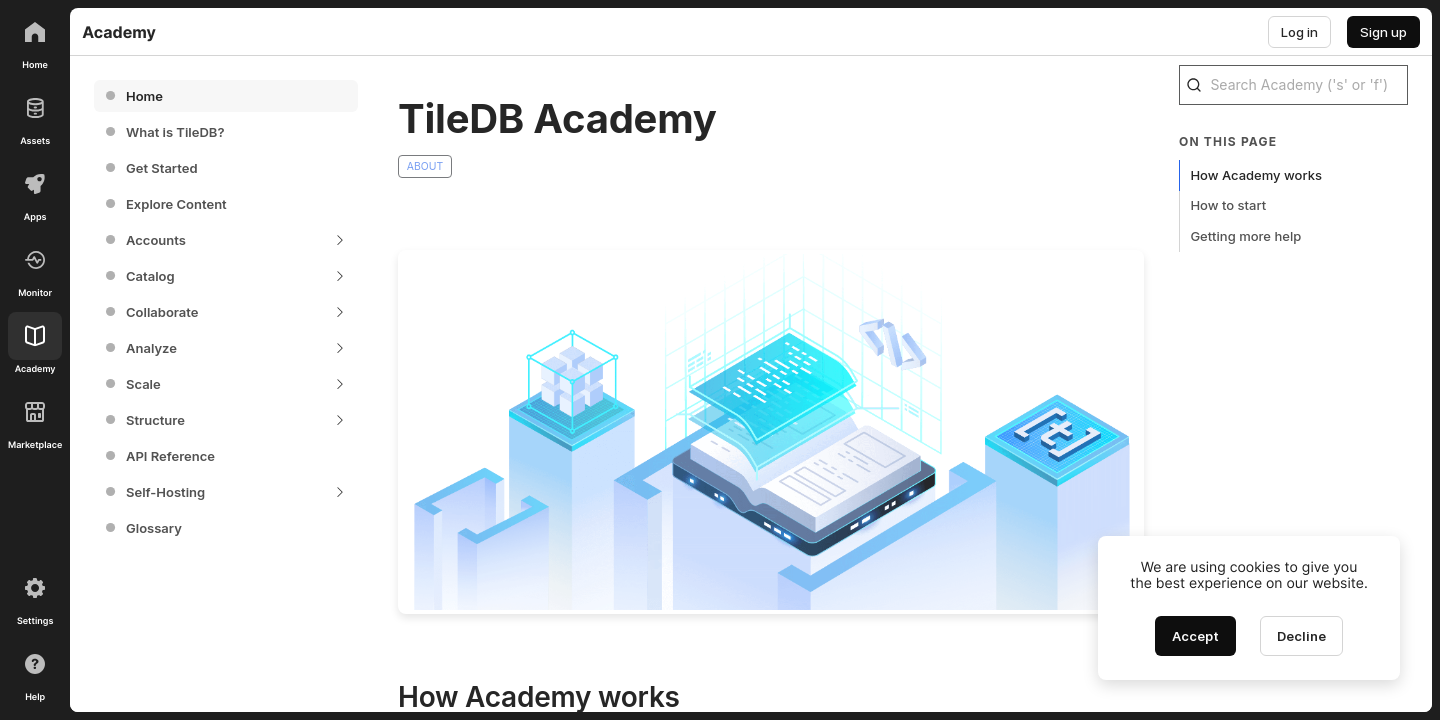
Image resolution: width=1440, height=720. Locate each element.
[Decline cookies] (1301, 636)
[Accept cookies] (1195, 636)
